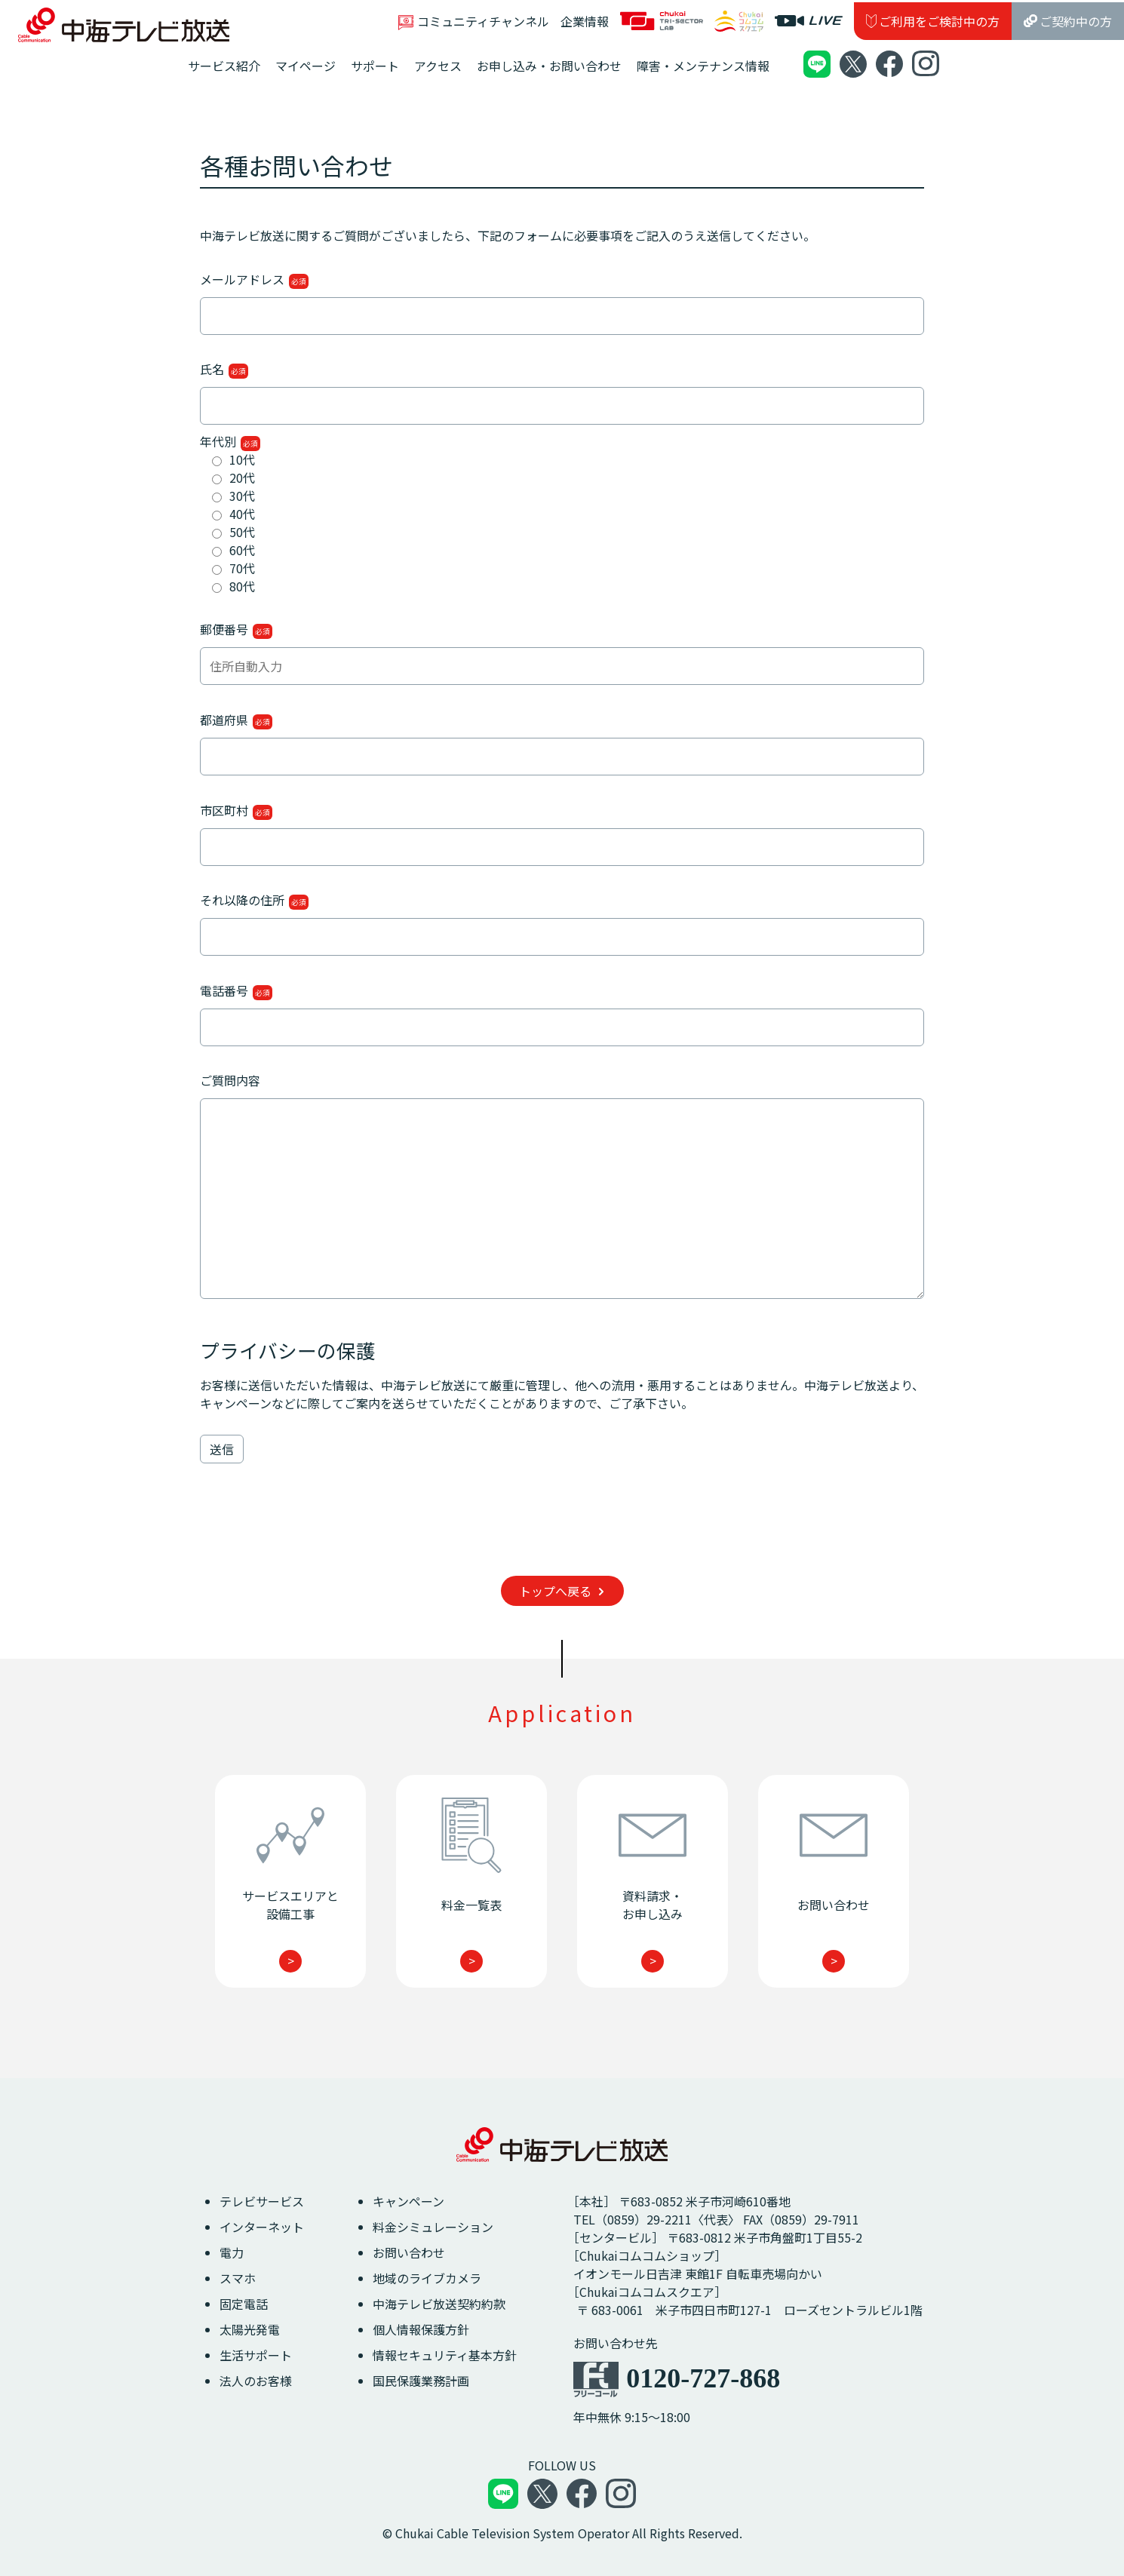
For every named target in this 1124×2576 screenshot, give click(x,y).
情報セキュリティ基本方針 (445, 2355)
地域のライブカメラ (427, 2278)
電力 (232, 2252)
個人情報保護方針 (421, 2329)
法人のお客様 (256, 2381)
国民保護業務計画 (421, 2381)
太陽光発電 (250, 2329)
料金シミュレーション (433, 2227)
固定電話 (244, 2304)
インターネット (262, 2227)
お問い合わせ (409, 2252)
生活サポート (256, 2355)
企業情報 (584, 21)
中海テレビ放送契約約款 (439, 2304)
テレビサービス (262, 2201)
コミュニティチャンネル (473, 21)
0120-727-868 (703, 2378)
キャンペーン (408, 2201)
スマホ (238, 2278)
